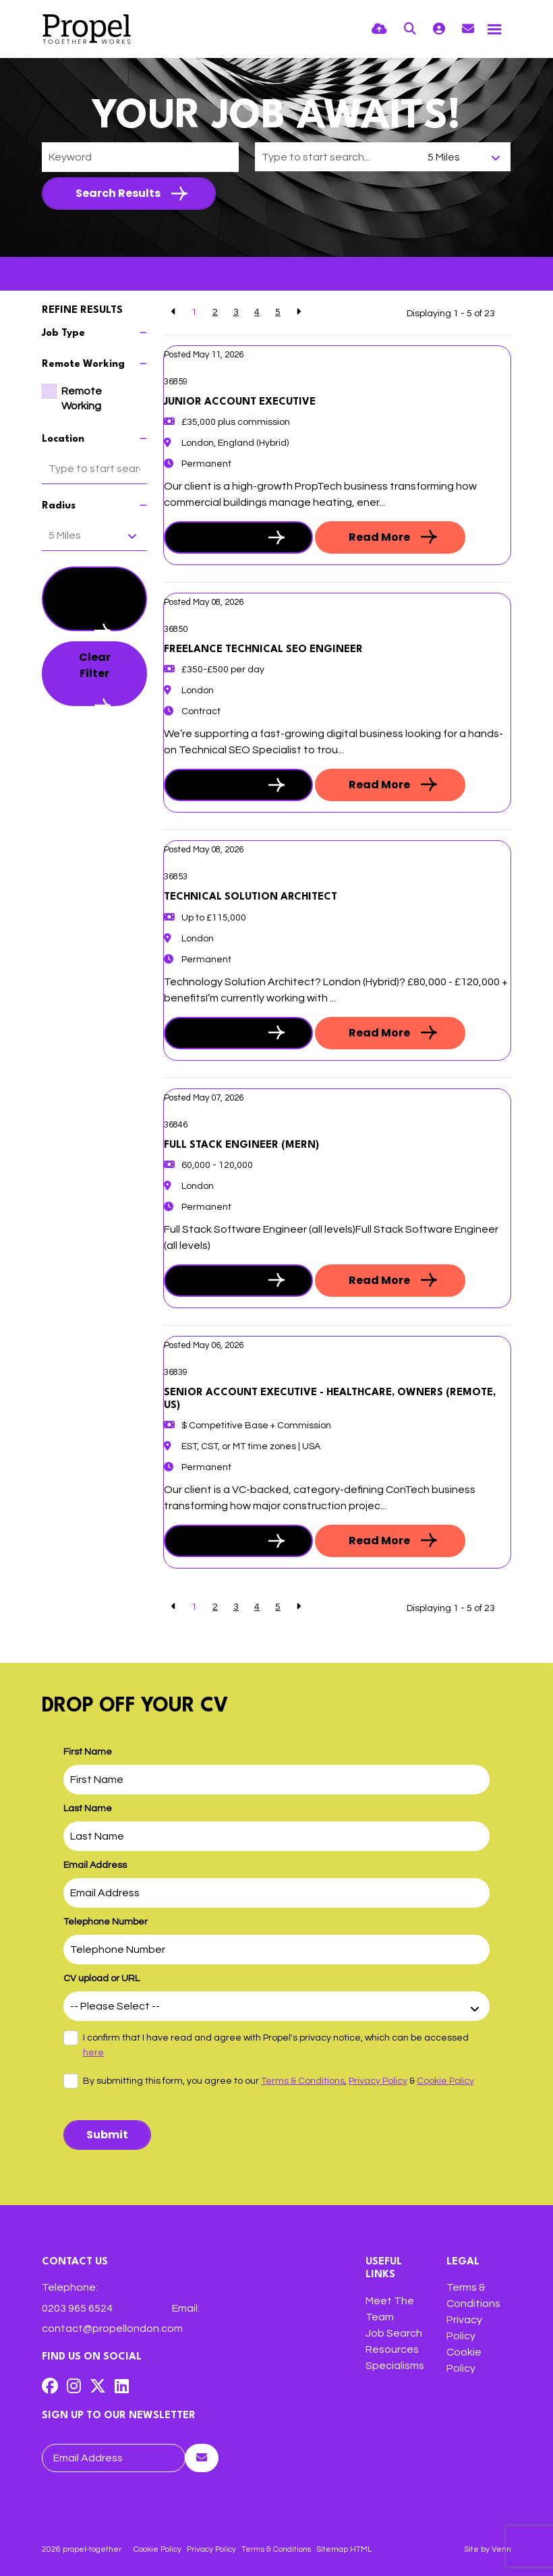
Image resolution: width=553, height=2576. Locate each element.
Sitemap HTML (344, 2549)
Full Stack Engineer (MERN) (241, 1145)
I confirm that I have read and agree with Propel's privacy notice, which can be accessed (276, 2045)
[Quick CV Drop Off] (379, 29)
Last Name (87, 1808)
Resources (392, 2349)
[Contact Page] (468, 29)
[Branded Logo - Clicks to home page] (87, 29)
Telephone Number (105, 1922)
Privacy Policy (378, 2081)
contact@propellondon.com (112, 2328)
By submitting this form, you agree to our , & (278, 2081)
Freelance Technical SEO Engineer (263, 650)
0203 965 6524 (77, 2308)
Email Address (95, 1865)
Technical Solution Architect (250, 897)
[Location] (338, 156)
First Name (87, 1752)
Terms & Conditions (303, 2081)
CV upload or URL (101, 1978)
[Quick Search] (410, 29)
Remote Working (81, 398)
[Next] (298, 312)
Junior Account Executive (240, 402)
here (93, 2052)
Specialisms (395, 2365)
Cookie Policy (445, 2081)
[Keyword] (140, 157)
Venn (501, 2549)
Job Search (394, 2333)
